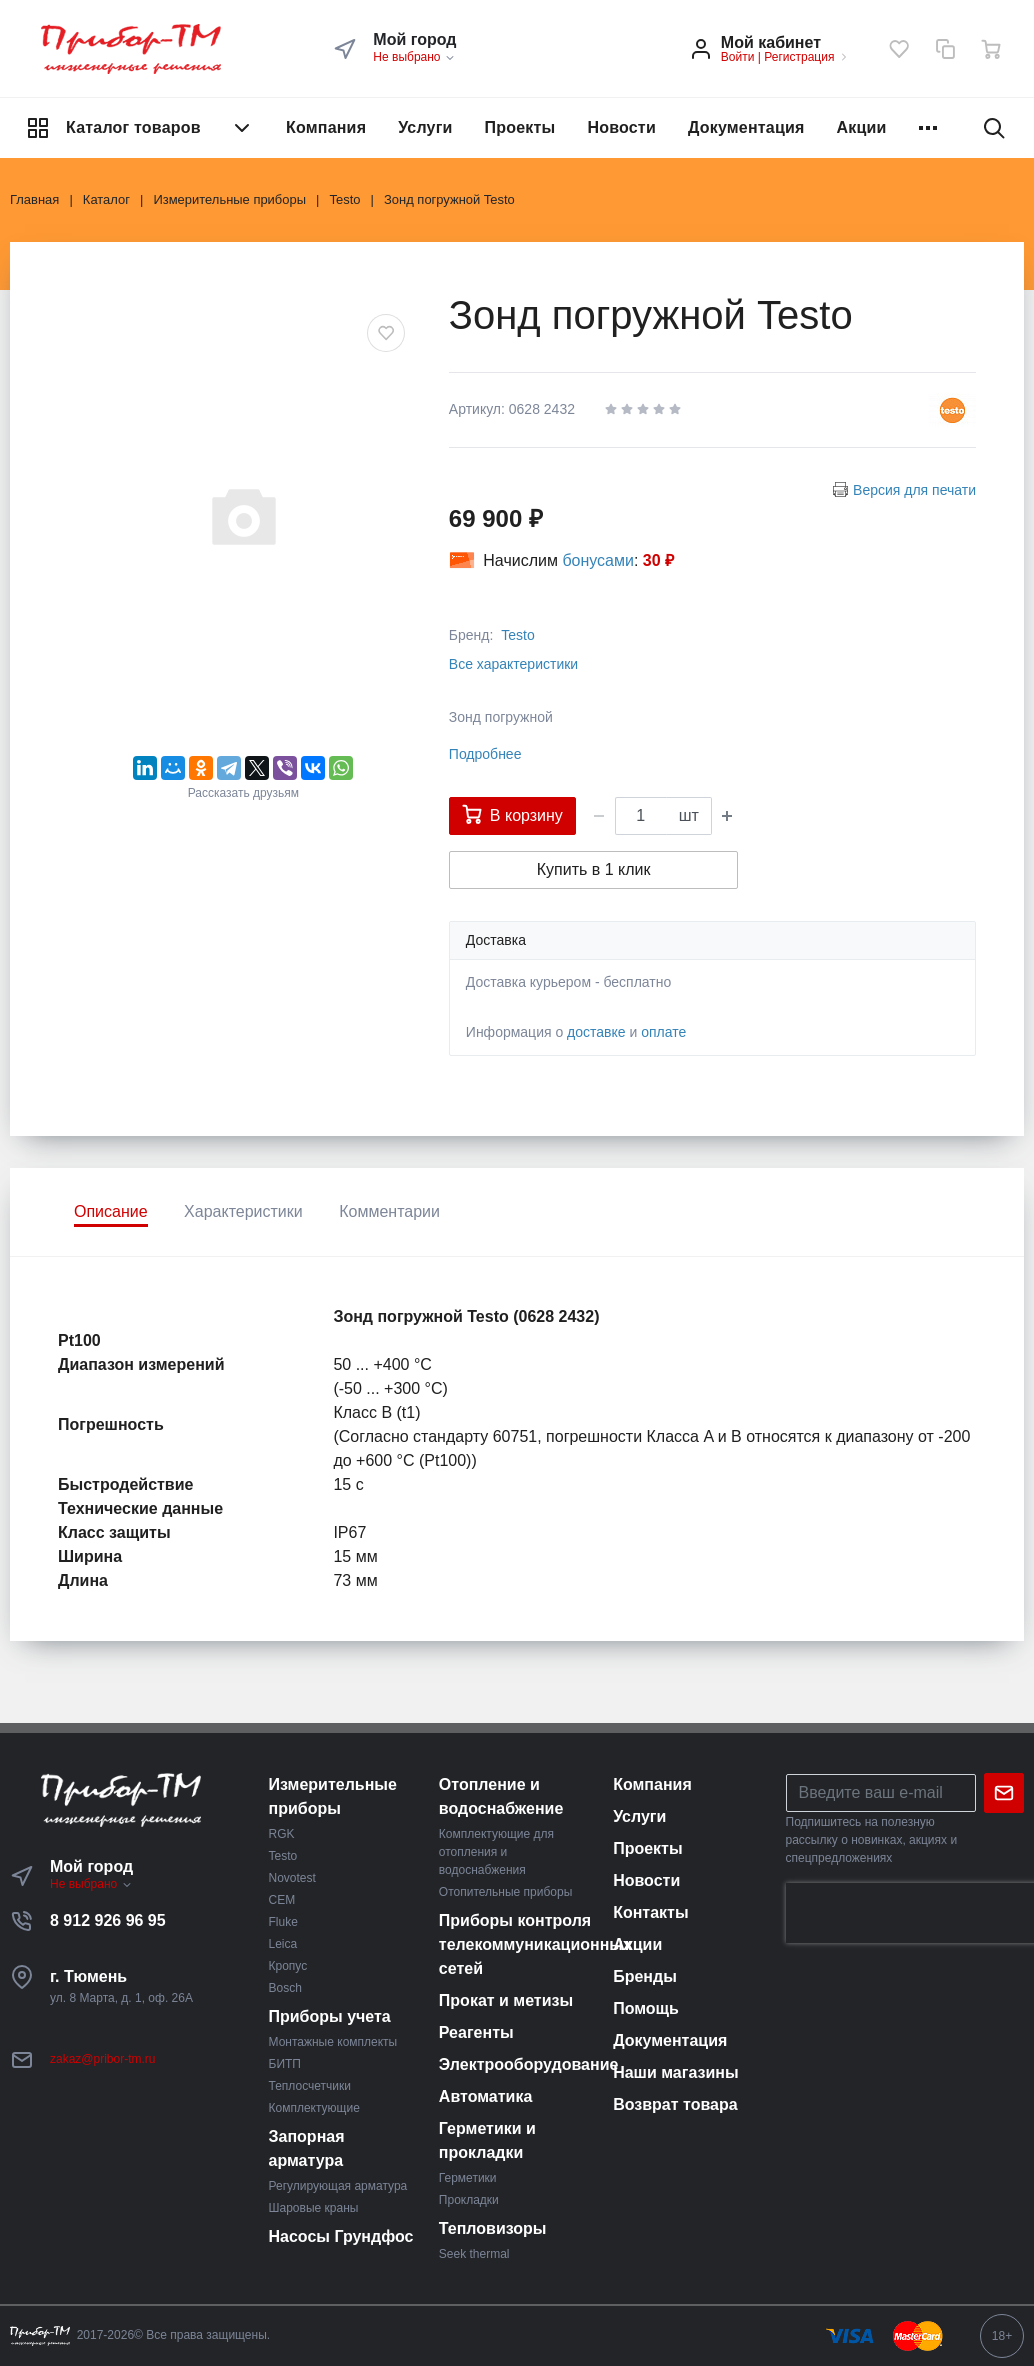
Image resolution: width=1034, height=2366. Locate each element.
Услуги (425, 127)
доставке (596, 1032)
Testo (517, 635)
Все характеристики (513, 664)
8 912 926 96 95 (108, 1920)
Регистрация (799, 57)
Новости (621, 127)
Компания (326, 127)
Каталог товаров (140, 128)
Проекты (520, 127)
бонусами (598, 560)
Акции (862, 127)
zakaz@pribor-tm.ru (103, 2059)
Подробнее (485, 754)
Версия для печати (914, 490)
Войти (738, 57)
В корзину (512, 814)
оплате (663, 1032)
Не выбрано (414, 57)
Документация (746, 127)
